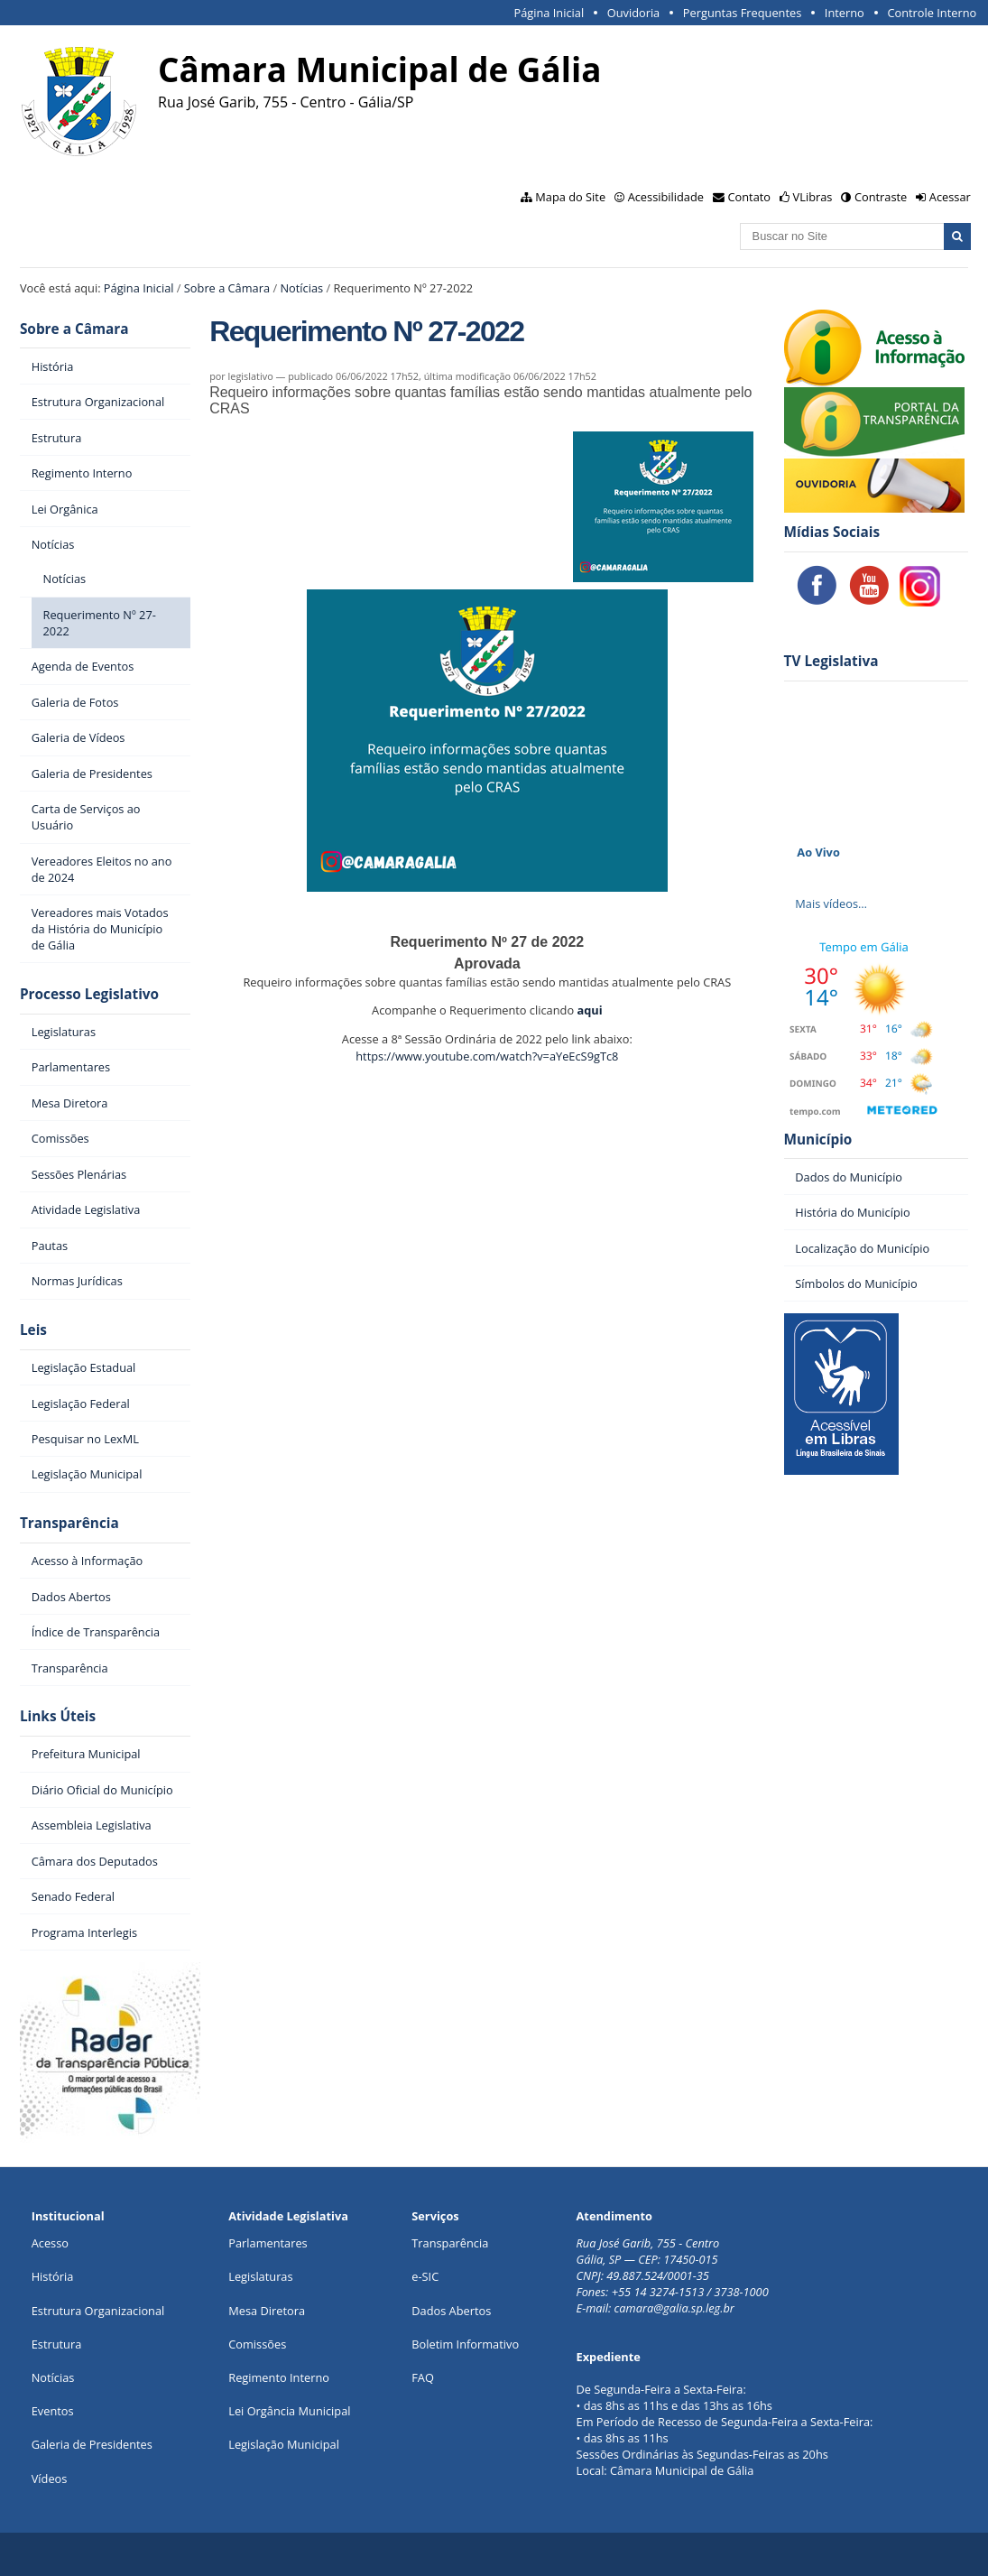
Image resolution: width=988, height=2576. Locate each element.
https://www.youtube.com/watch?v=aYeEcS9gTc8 (486, 1056)
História (53, 2276)
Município (818, 1139)
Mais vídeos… (831, 903)
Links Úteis (58, 1716)
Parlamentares (267, 2243)
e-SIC (425, 2276)
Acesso (50, 2243)
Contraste (880, 197)
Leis (33, 1329)
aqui (589, 1010)
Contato (749, 197)
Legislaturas (260, 2276)
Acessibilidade (666, 197)
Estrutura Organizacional (98, 2311)
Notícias (301, 288)
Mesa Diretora (266, 2311)
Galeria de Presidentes (92, 2444)
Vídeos (50, 2478)
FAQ (422, 2377)
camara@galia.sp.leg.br (674, 2308)
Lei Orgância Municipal (289, 2411)
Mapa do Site (570, 197)
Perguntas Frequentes (742, 13)
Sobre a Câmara (227, 288)
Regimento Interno (278, 2377)
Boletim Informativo (465, 2344)
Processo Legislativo (89, 994)
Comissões (257, 2344)
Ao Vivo (818, 852)
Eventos (53, 2411)
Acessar (950, 197)
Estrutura (57, 2344)
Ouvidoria (633, 13)
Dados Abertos (451, 2311)
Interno (844, 13)
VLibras (813, 197)
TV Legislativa (831, 661)
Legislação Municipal (283, 2444)
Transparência (69, 1523)
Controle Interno (931, 13)
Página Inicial (548, 13)
